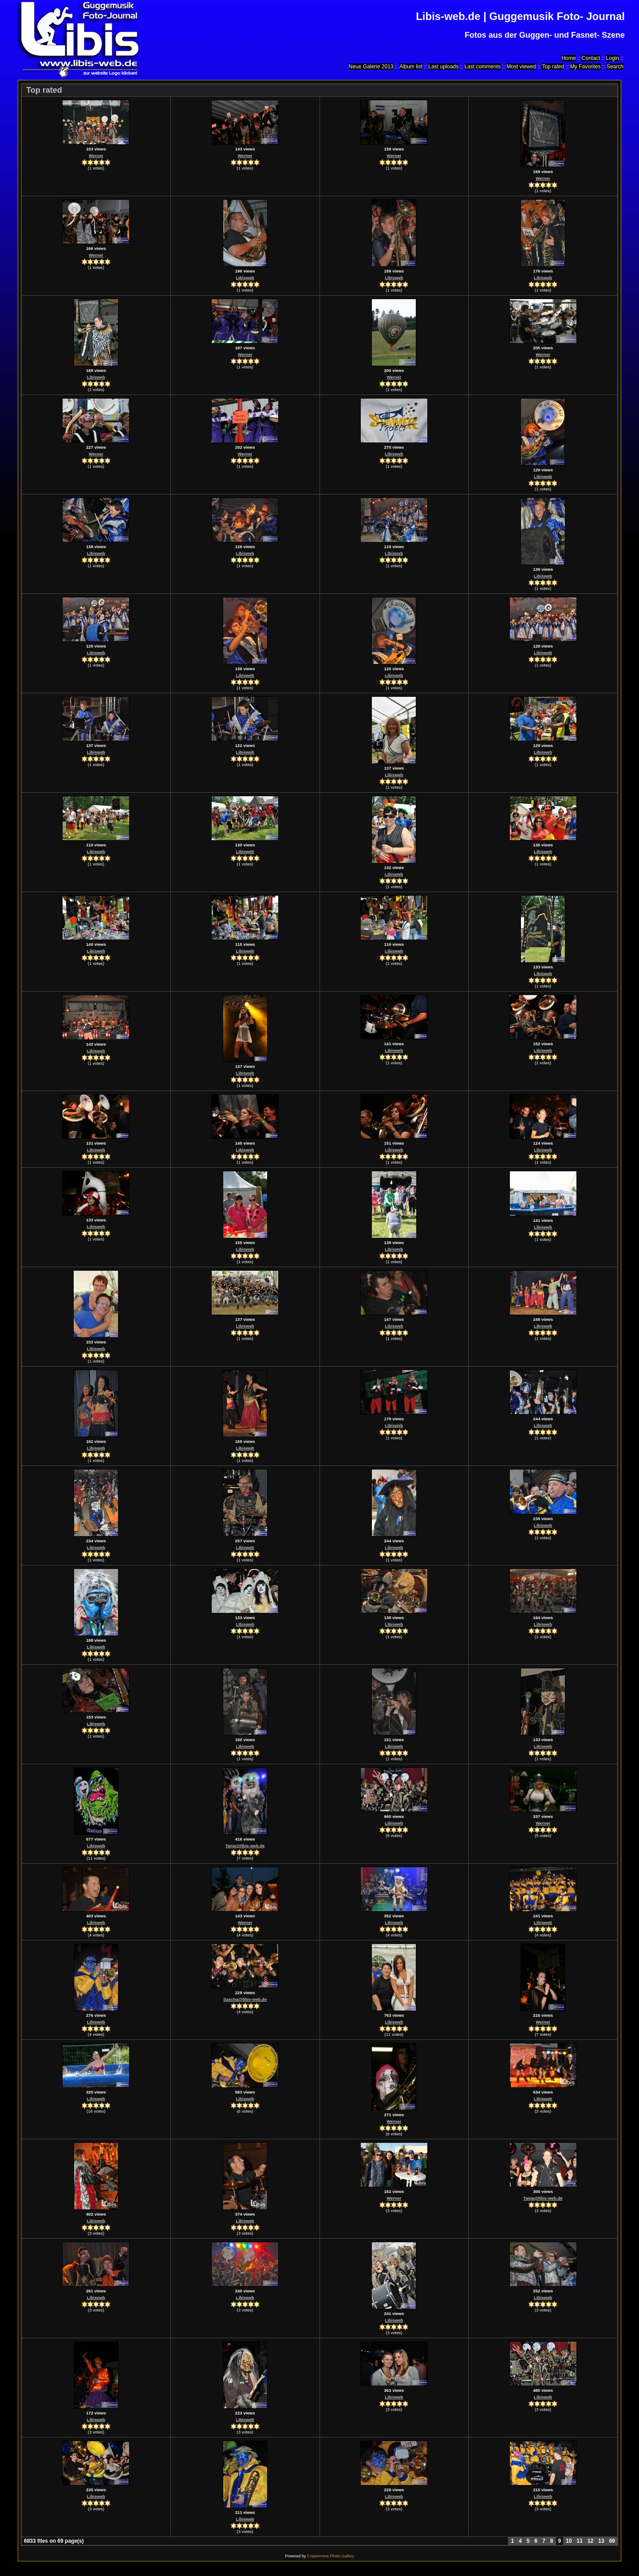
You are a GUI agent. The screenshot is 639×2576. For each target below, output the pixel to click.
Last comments (483, 66)
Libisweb (245, 277)
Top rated (553, 66)
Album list (410, 66)
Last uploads (443, 66)
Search (615, 66)
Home (568, 58)
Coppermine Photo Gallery (330, 2556)
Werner (96, 155)
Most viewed (521, 66)
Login (612, 58)
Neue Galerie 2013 (371, 66)
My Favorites (585, 66)
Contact (591, 58)
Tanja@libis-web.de (245, 1845)
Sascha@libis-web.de (245, 1999)
